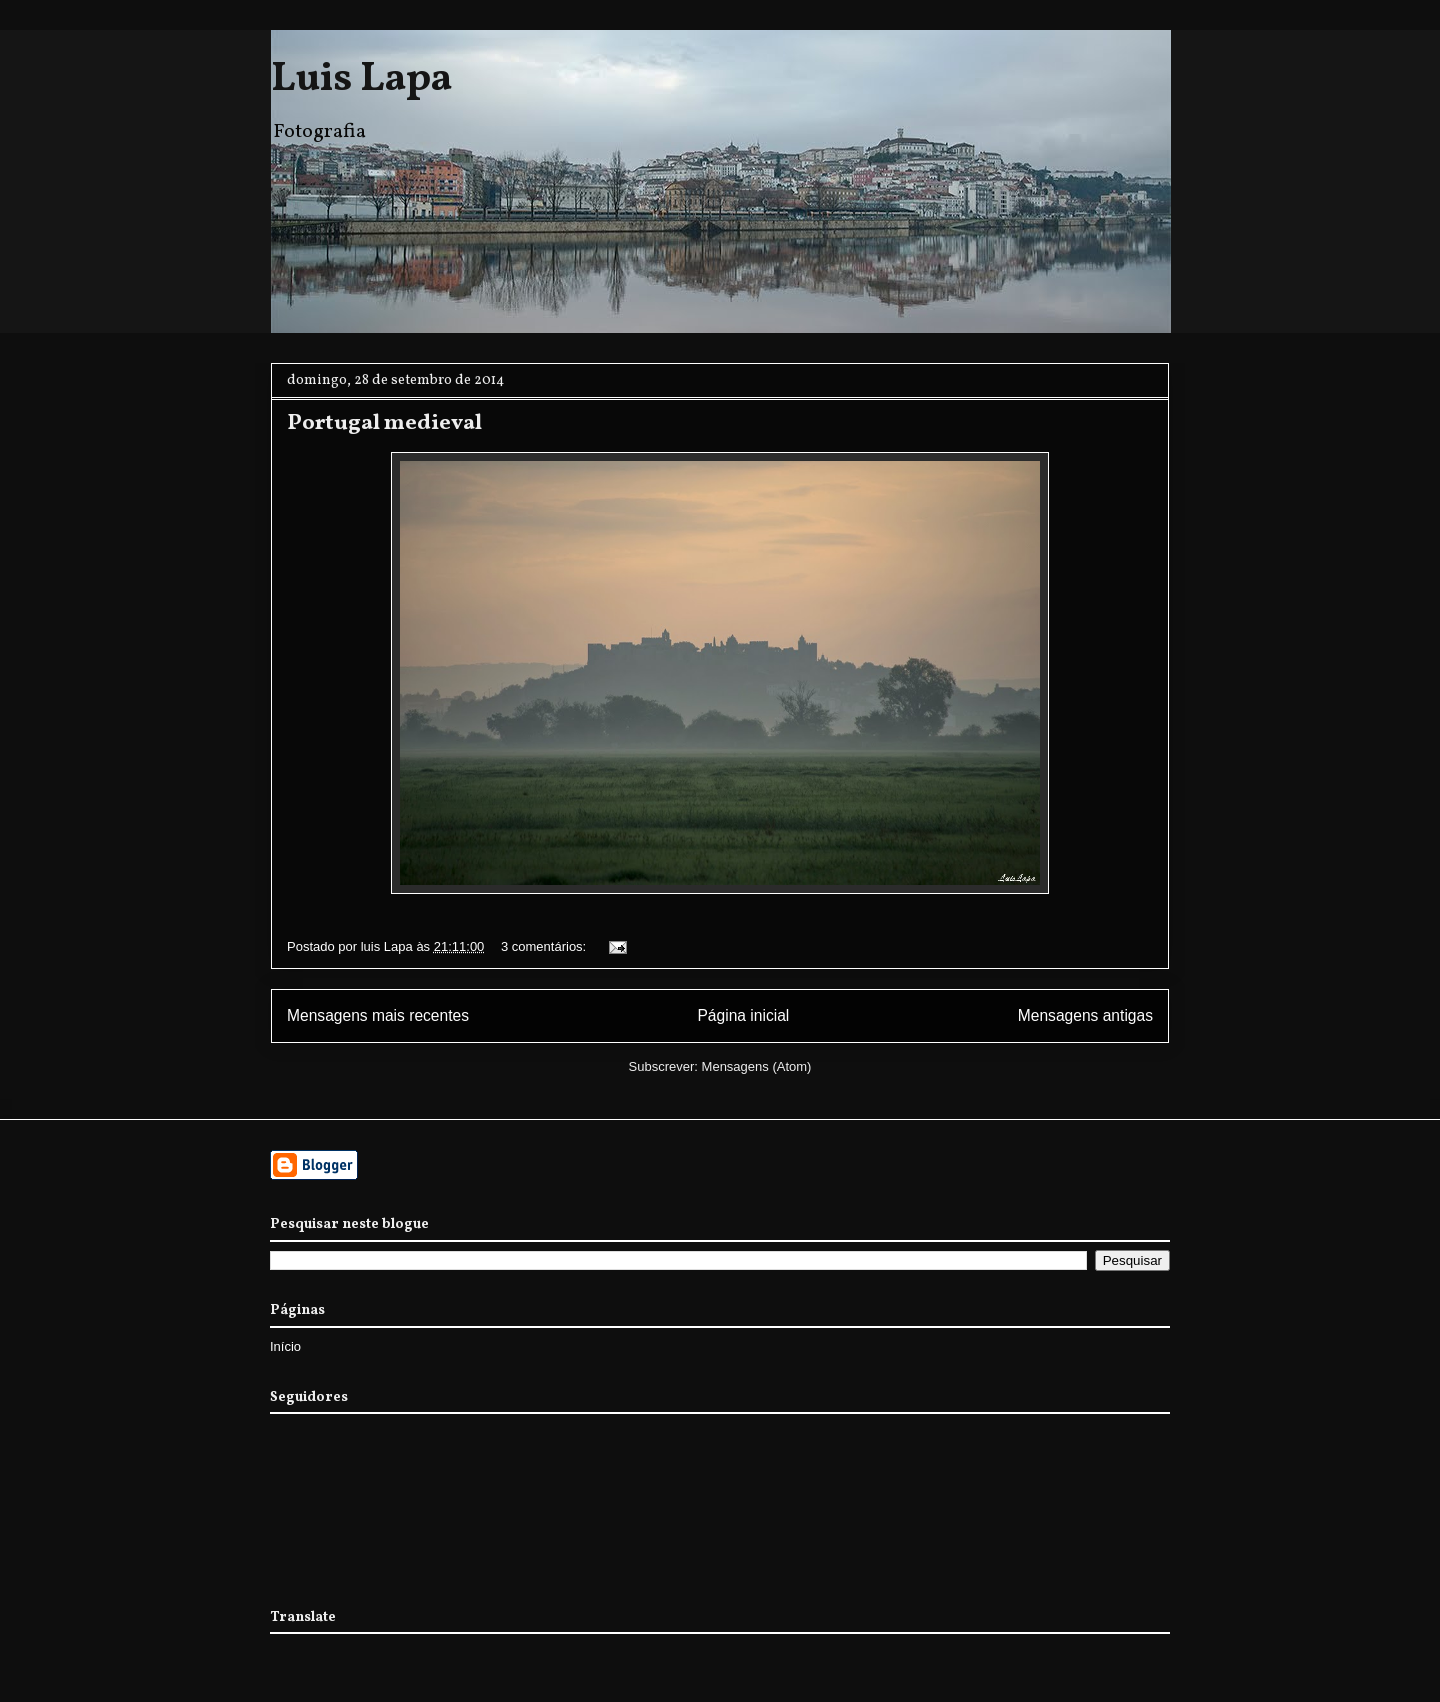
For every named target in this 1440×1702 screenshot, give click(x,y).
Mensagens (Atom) (757, 1066)
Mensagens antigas (1085, 1015)
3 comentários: (545, 946)
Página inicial (743, 1015)
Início (285, 1346)
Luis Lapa (361, 80)
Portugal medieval (384, 423)
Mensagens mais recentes (378, 1015)
